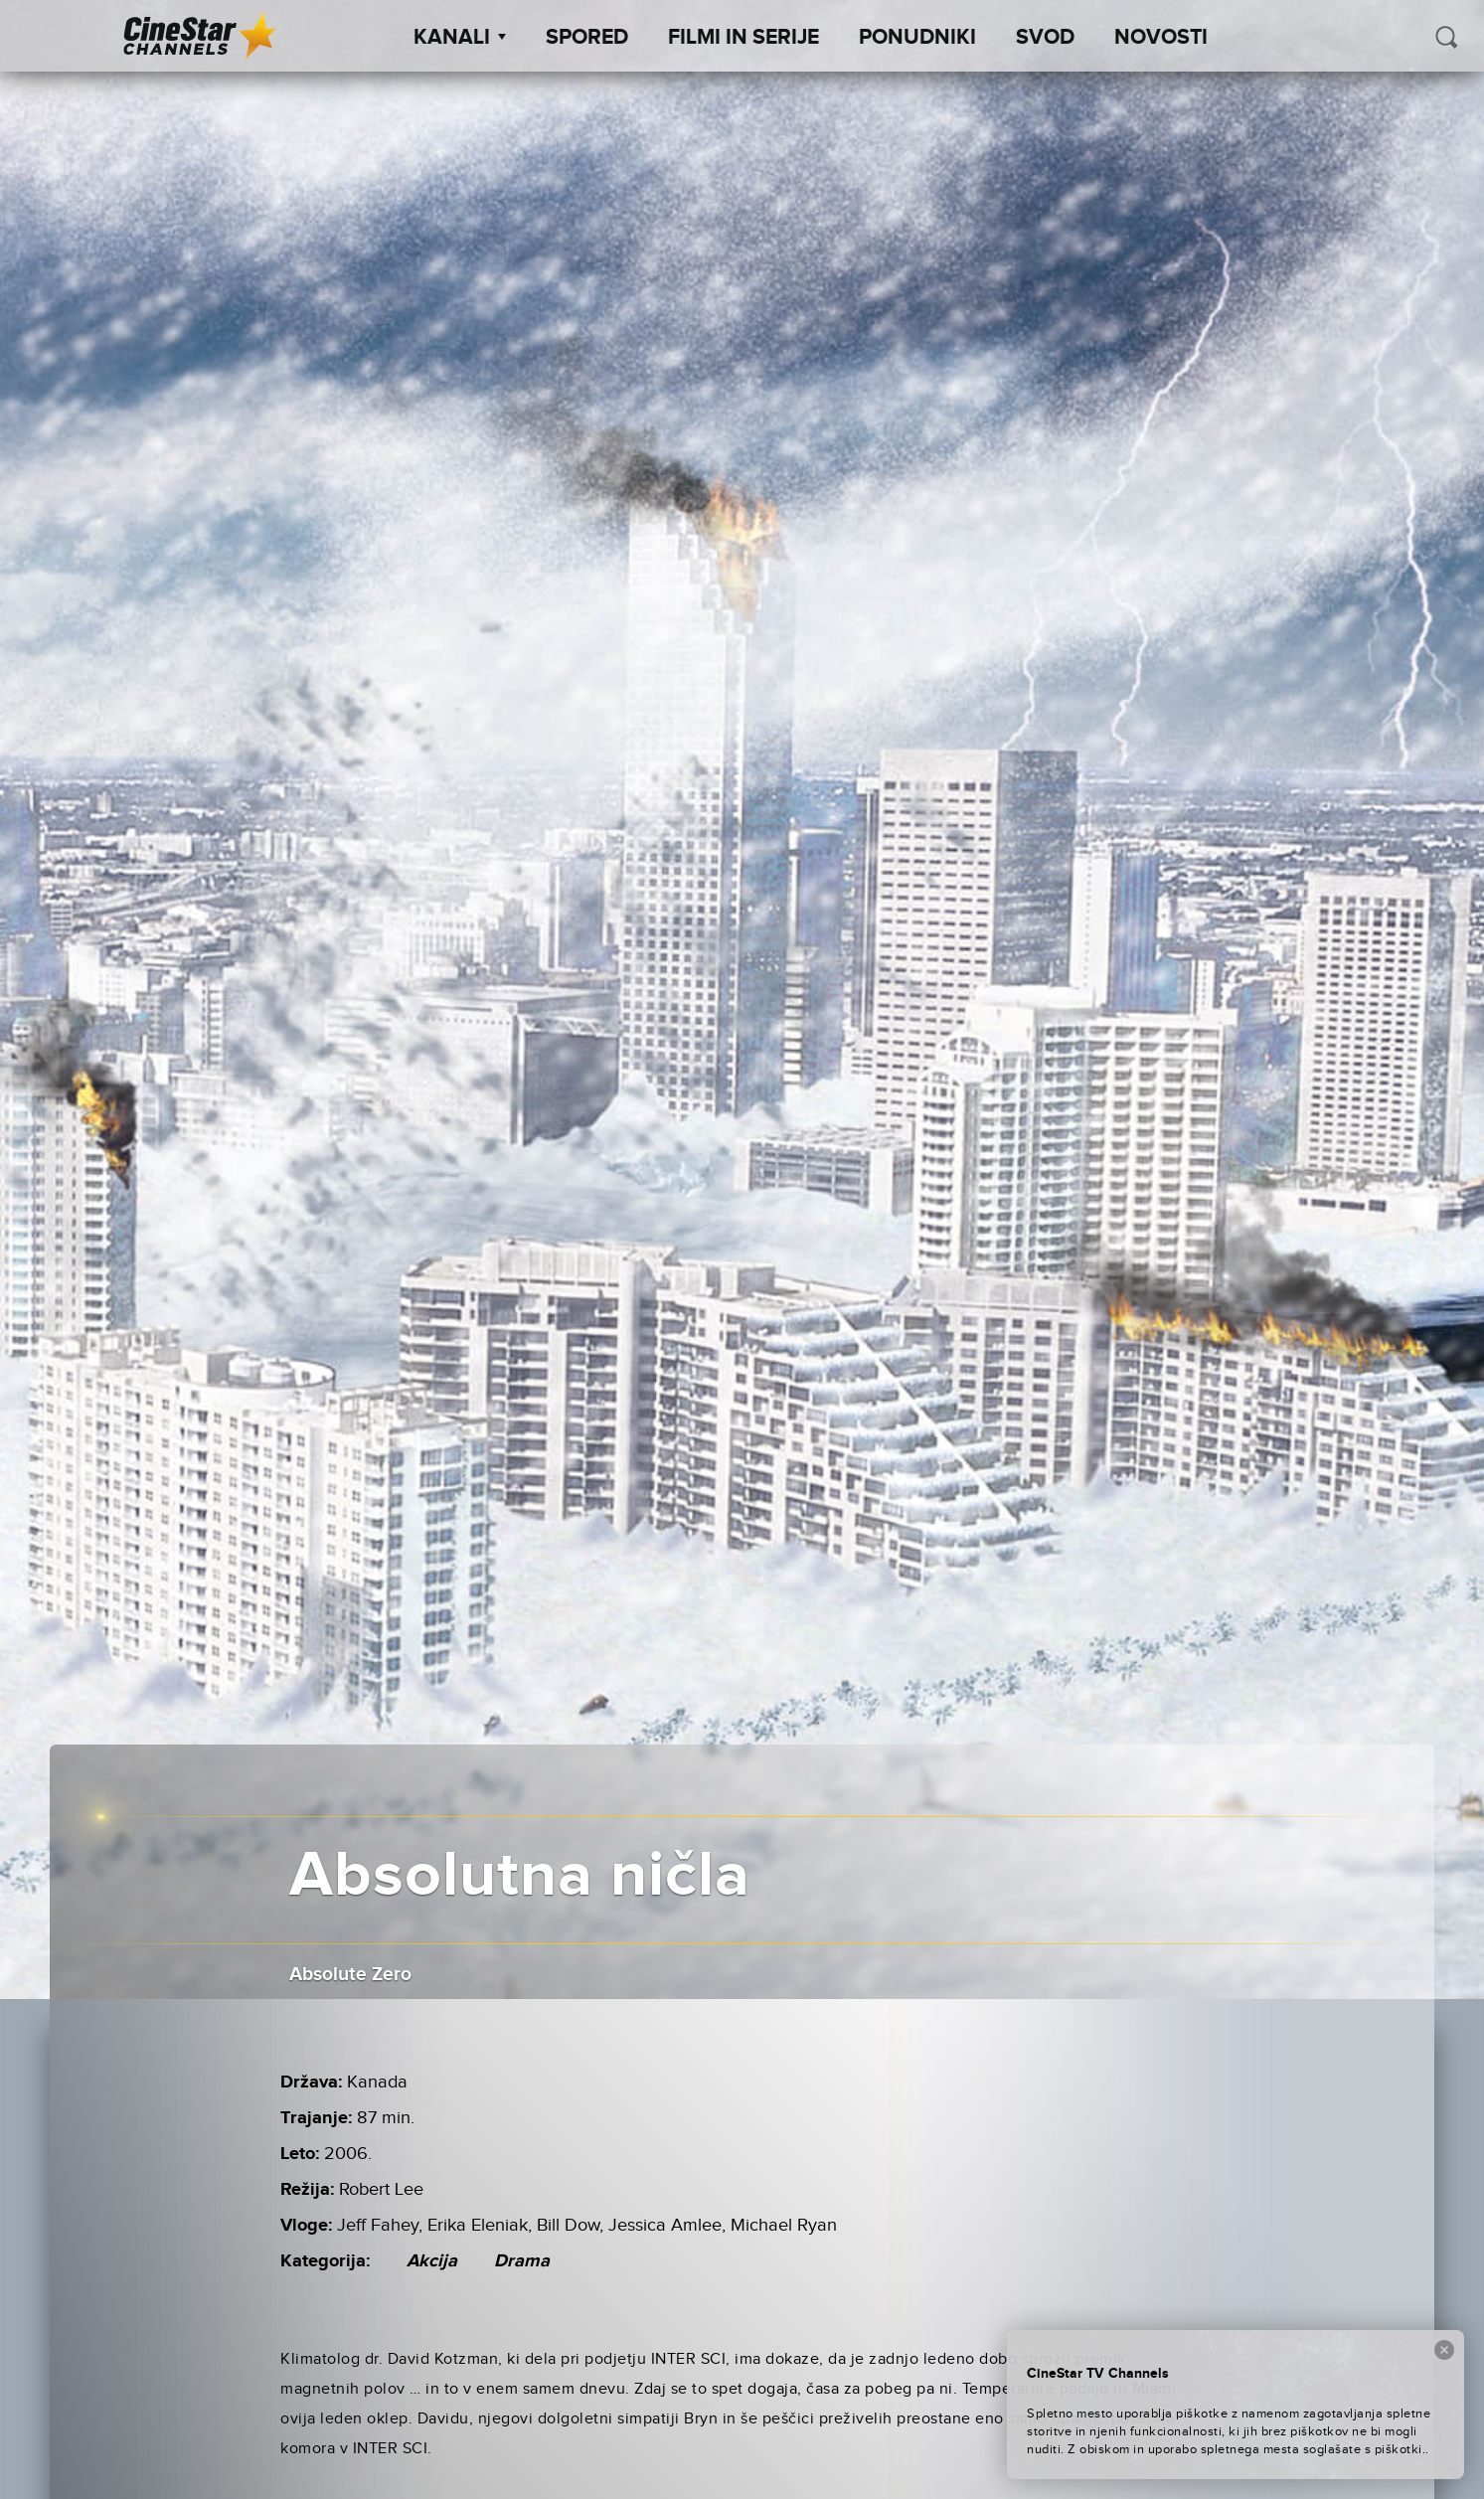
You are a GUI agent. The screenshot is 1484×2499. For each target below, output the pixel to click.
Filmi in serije (743, 38)
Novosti (1161, 38)
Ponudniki (917, 38)
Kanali (459, 38)
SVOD (1045, 38)
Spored (587, 38)
